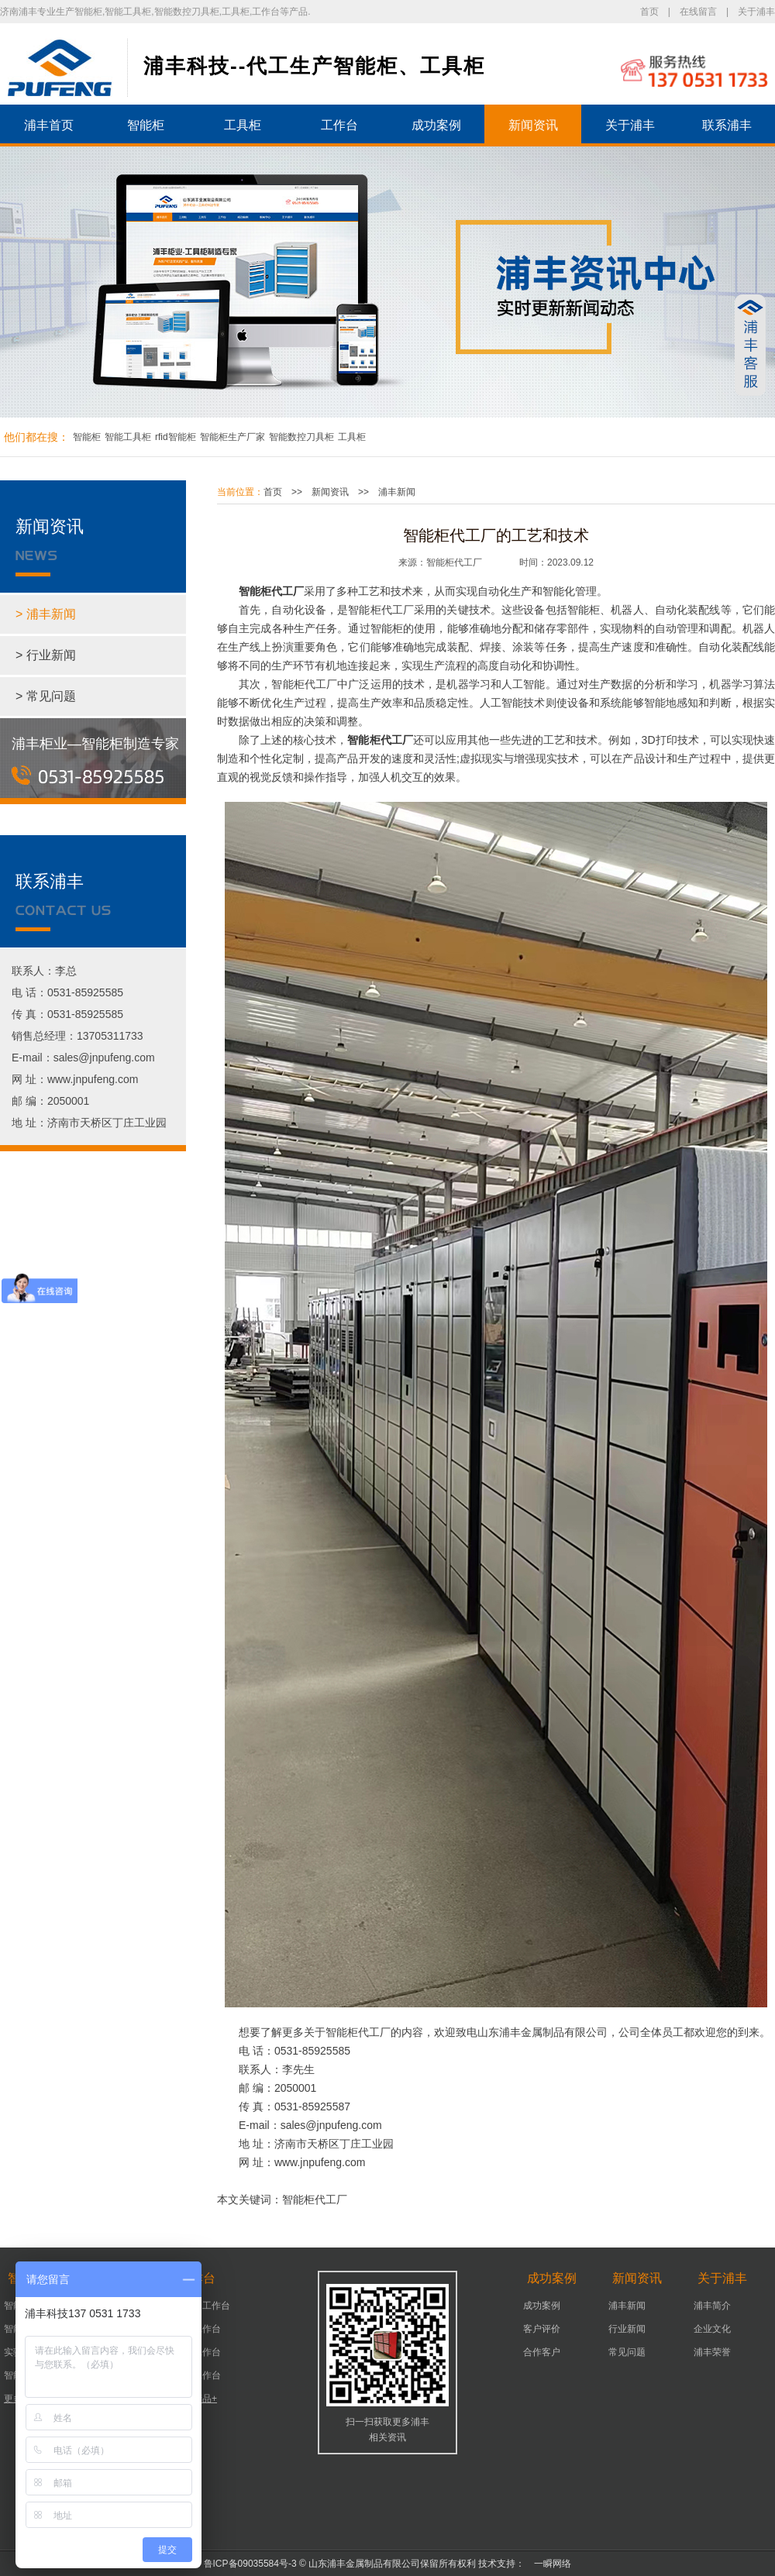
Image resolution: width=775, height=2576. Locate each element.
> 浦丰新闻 (46, 614)
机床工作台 (197, 2328)
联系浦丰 (727, 125)
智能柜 (145, 125)
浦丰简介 (712, 2305)
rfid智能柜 (175, 437)
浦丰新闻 (396, 492)
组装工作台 (197, 2375)
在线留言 (698, 11)
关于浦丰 (756, 11)
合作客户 (541, 2352)
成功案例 (436, 125)
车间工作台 (197, 2352)
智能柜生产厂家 (232, 437)
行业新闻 (627, 2328)
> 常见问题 (46, 696)
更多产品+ (195, 2398)
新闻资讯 (533, 125)
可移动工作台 (202, 2305)
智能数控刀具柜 (301, 437)
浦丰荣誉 (712, 2352)
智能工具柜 (128, 437)
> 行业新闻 (46, 655)
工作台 (339, 125)
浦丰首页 (49, 125)
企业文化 (712, 2328)
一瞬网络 (548, 2563)
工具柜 (242, 125)
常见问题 (627, 2352)
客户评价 (541, 2328)
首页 (649, 11)
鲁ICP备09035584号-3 (250, 2563)
